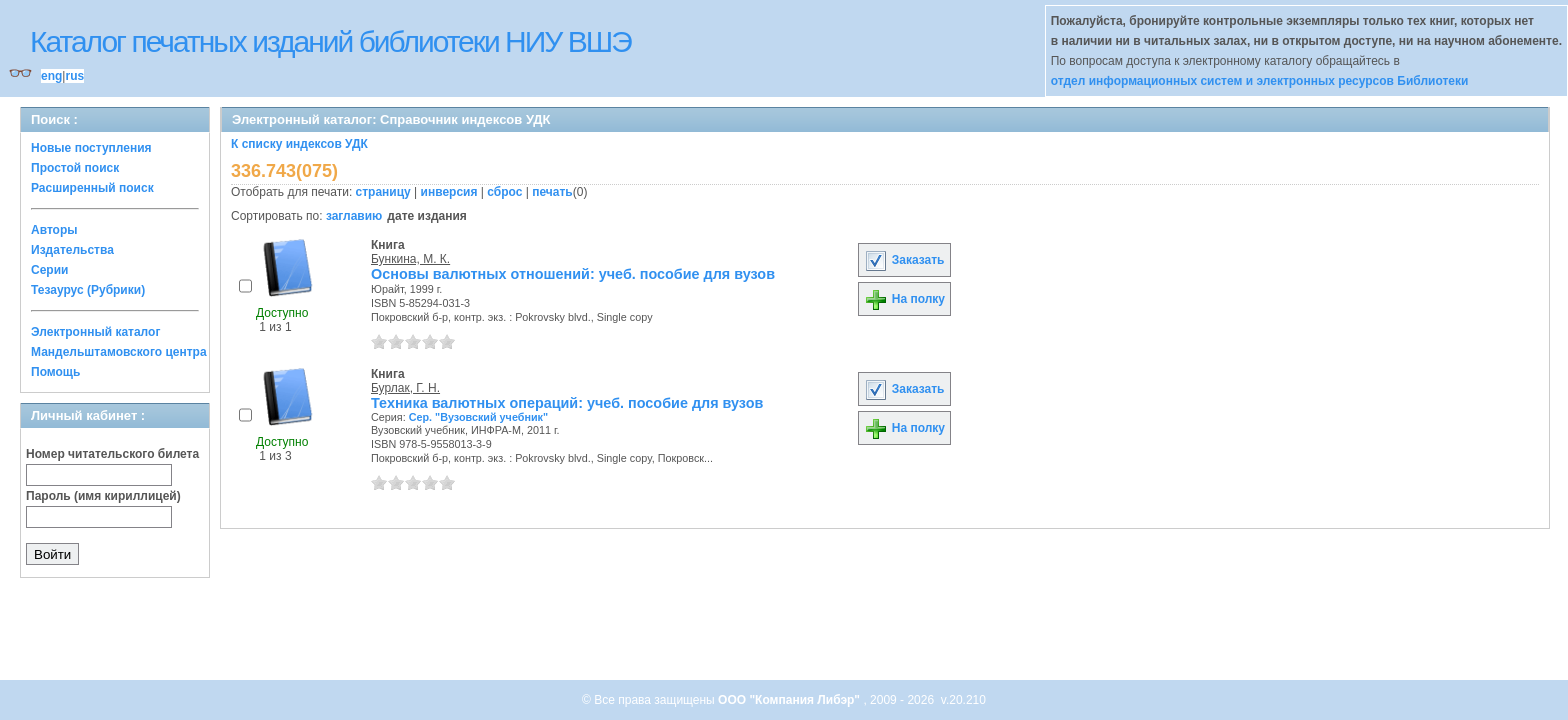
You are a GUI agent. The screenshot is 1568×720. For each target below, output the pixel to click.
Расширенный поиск (92, 188)
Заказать (904, 260)
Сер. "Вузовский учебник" (478, 417)
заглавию (354, 216)
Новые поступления (91, 148)
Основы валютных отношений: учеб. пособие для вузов (573, 274)
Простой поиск (75, 168)
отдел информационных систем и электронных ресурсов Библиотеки (1260, 81)
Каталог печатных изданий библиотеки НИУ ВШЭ (330, 41)
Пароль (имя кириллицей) (103, 496)
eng (51, 76)
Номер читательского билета (112, 454)
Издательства (72, 250)
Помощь (55, 372)
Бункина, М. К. (410, 259)
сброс (504, 192)
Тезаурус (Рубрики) (88, 290)
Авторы (54, 230)
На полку (904, 299)
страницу (383, 192)
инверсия (449, 192)
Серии (49, 270)
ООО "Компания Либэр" (790, 700)
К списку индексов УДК (299, 144)
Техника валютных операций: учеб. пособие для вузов (567, 403)
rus (74, 76)
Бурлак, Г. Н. (405, 388)
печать (552, 192)
